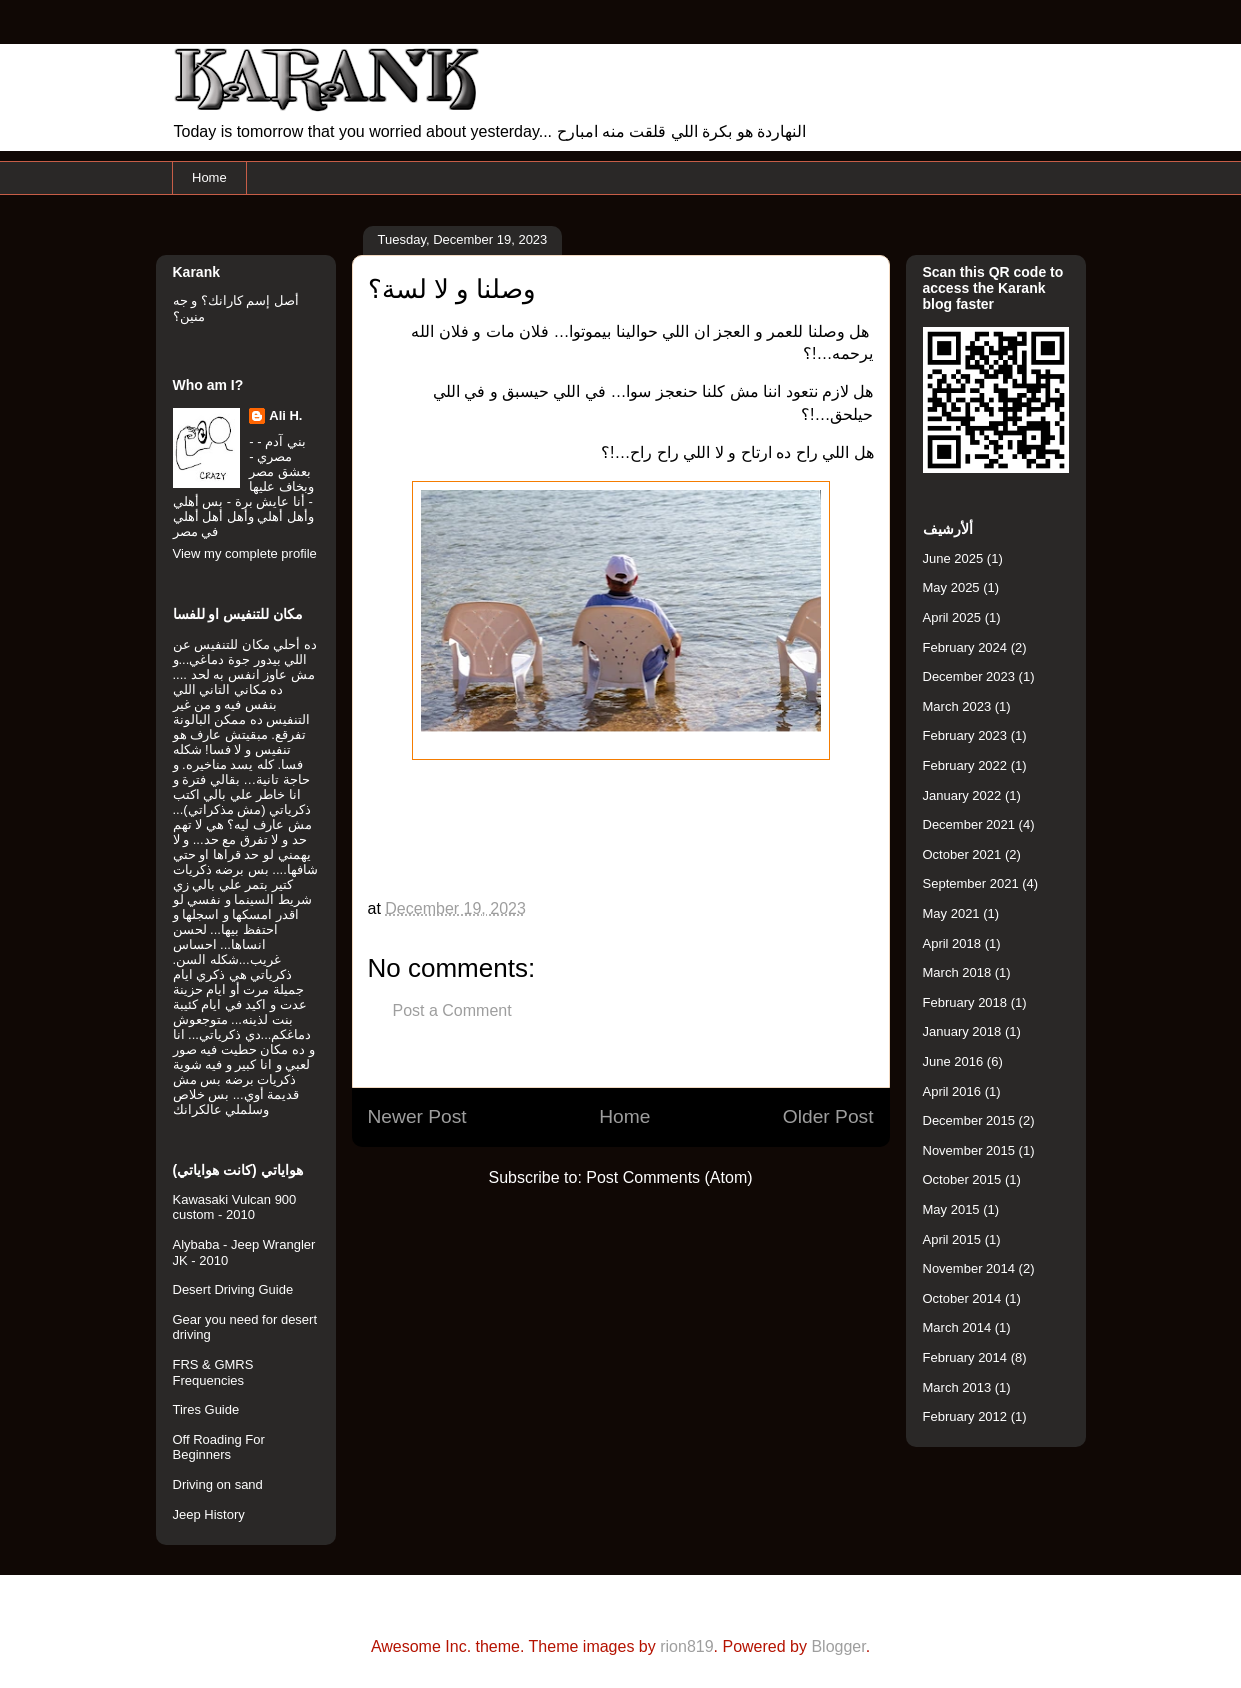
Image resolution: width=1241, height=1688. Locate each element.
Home (209, 177)
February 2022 (965, 765)
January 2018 (962, 1031)
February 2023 (965, 735)
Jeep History (209, 1514)
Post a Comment (452, 1010)
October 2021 (962, 854)
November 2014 (969, 1268)
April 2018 (952, 943)
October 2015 (962, 1179)
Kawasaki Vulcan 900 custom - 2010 (235, 1207)
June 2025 (953, 558)
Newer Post (417, 1116)
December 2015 (969, 1120)
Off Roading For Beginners (219, 1447)
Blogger (838, 1646)
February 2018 (965, 1002)
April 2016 (952, 1091)
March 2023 (957, 706)
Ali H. (285, 415)
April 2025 (952, 617)
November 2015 (969, 1150)
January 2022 (962, 795)
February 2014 (965, 1357)
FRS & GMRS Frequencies (213, 1372)
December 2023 (969, 676)
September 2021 (971, 883)
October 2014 (962, 1298)
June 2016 (953, 1061)
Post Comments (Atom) (669, 1177)
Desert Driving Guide (233, 1289)
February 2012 (965, 1416)
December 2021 (969, 824)
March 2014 (957, 1327)
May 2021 (951, 913)
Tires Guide (206, 1409)
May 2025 (951, 587)
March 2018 (957, 972)
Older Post (828, 1116)
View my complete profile (245, 553)
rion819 (686, 1646)
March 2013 (957, 1387)
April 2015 (952, 1239)
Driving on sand (218, 1484)
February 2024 (965, 647)
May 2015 (951, 1209)
